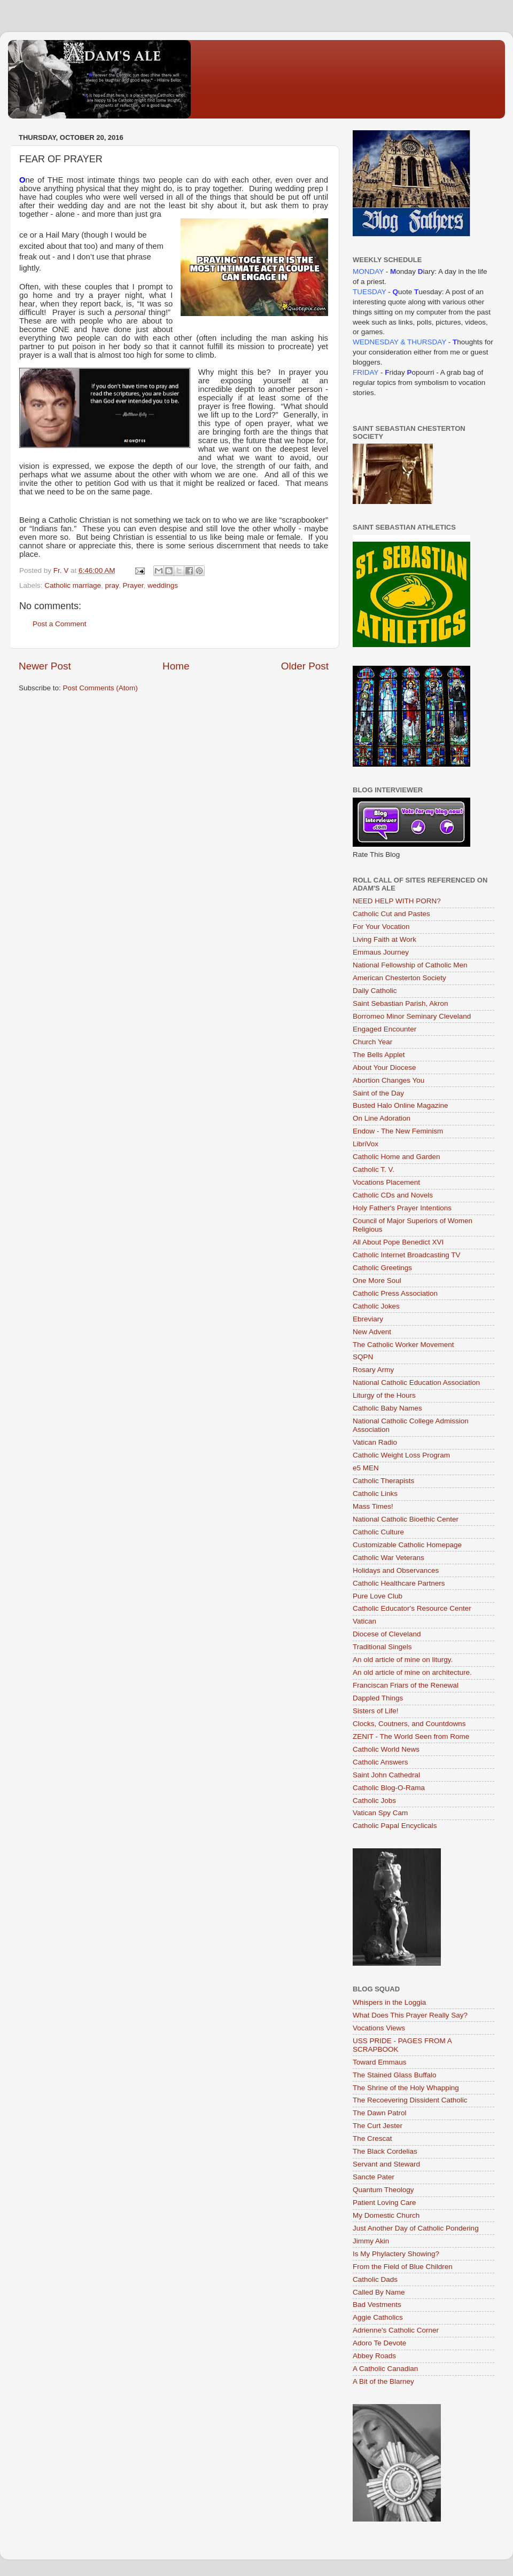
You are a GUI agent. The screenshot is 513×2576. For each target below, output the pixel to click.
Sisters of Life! (376, 1711)
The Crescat (372, 2138)
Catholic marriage (72, 585)
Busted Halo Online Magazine (400, 1105)
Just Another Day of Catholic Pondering (416, 2228)
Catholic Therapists (383, 1481)
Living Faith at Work (384, 939)
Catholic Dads (375, 2279)
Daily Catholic (375, 991)
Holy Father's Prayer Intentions (402, 1208)
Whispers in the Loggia (389, 2002)
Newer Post (45, 666)
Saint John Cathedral (386, 1775)
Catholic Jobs (374, 1801)
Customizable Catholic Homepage (407, 1545)
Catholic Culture (378, 1532)
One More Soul (377, 1281)
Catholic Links (375, 1494)
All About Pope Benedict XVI (398, 1242)
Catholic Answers (380, 1762)
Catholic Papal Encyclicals (395, 1826)
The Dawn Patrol (380, 2113)
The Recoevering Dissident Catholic (410, 2100)
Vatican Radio (375, 1442)
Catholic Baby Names (387, 1408)
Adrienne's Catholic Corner (396, 2330)
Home (175, 666)
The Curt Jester (377, 2126)
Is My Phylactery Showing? (396, 2254)
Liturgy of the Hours (384, 1395)
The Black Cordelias (385, 2151)
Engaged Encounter (384, 1029)
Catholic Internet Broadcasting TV (407, 1255)
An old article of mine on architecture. (412, 1672)
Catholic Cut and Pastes (391, 914)
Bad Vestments (377, 2305)
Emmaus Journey (381, 952)
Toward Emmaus (380, 2062)
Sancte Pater (373, 2177)
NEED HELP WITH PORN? (397, 901)
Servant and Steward (386, 2164)
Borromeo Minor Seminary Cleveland (412, 1016)
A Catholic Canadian (385, 2369)
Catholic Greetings (382, 1268)
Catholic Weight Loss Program (401, 1455)
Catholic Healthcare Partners (399, 1583)
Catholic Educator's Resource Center (412, 1608)
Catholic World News (386, 1749)
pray (112, 585)
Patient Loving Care (384, 2203)
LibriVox (365, 1144)
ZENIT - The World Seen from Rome (411, 1736)
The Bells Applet (379, 1055)
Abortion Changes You (388, 1080)
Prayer (132, 585)
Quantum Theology (383, 2190)
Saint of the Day (378, 1093)
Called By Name (379, 2292)
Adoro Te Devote (379, 2343)
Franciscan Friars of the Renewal (405, 1685)
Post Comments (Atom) (100, 688)
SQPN (363, 1357)
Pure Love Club (377, 1596)
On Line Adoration (381, 1118)
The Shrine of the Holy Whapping (406, 2088)
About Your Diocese (384, 1068)
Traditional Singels (382, 1647)
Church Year (372, 1042)
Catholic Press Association (395, 1293)
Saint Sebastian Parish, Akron (400, 1003)
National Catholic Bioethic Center (405, 1519)
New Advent (372, 1332)
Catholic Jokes (376, 1306)
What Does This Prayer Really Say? (410, 2015)
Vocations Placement (386, 1182)
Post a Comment (60, 624)
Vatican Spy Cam (380, 1813)
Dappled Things (378, 1698)
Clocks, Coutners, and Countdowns (409, 1724)
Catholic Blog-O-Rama (389, 1788)
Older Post (305, 666)
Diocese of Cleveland (387, 1634)
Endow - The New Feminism (398, 1131)
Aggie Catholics (378, 2317)
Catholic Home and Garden (396, 1157)
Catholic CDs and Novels (393, 1195)
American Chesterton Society (399, 978)
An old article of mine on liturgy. (403, 1660)
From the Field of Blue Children (403, 2267)
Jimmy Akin (371, 2241)
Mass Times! (373, 1506)
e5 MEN (366, 1468)
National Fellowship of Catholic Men (410, 965)
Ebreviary (368, 1319)
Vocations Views (379, 2028)
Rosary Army (373, 1370)
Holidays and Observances (396, 1570)
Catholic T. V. (373, 1169)
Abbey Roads (374, 2356)
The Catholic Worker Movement (403, 1345)
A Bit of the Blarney (383, 2381)
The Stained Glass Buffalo (395, 2075)
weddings (162, 585)
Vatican (364, 1621)
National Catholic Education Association (416, 1382)
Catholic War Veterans (388, 1558)
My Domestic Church (386, 2215)
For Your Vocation (381, 927)
